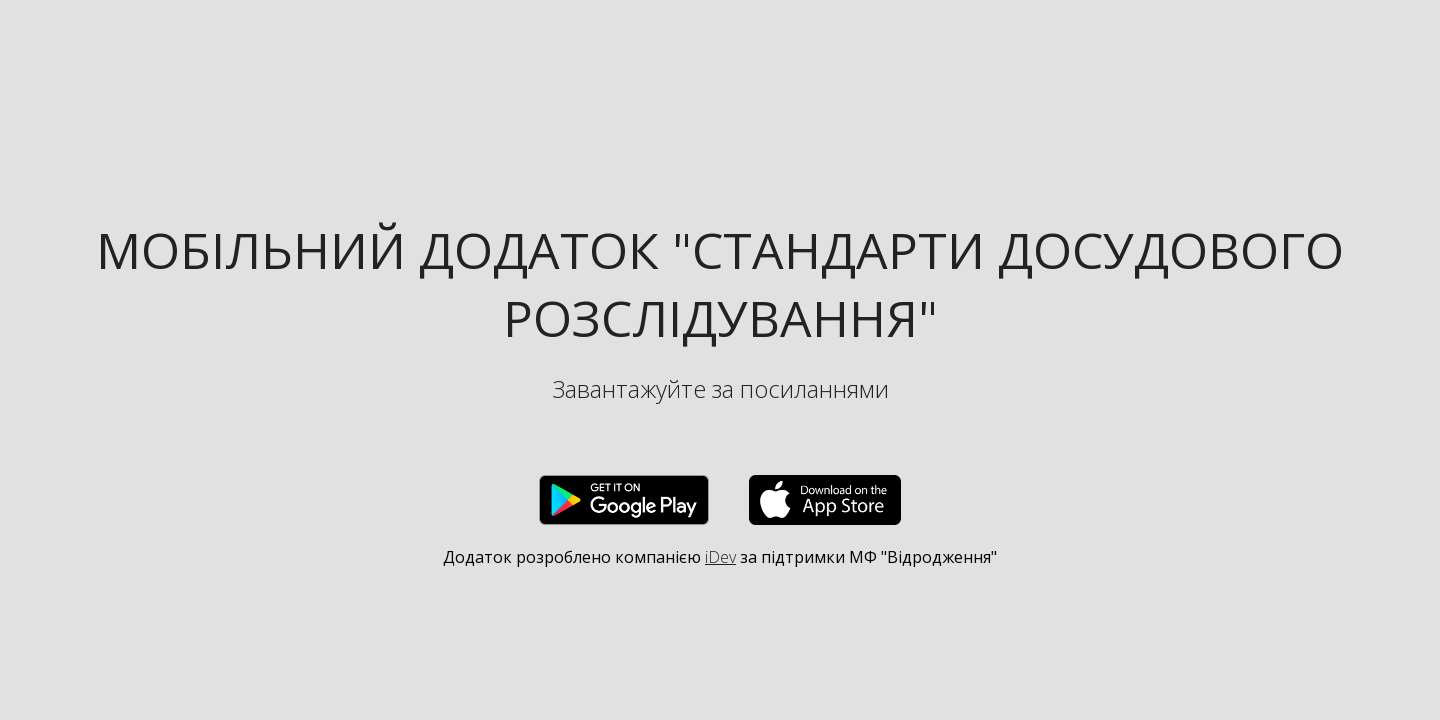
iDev (720, 557)
